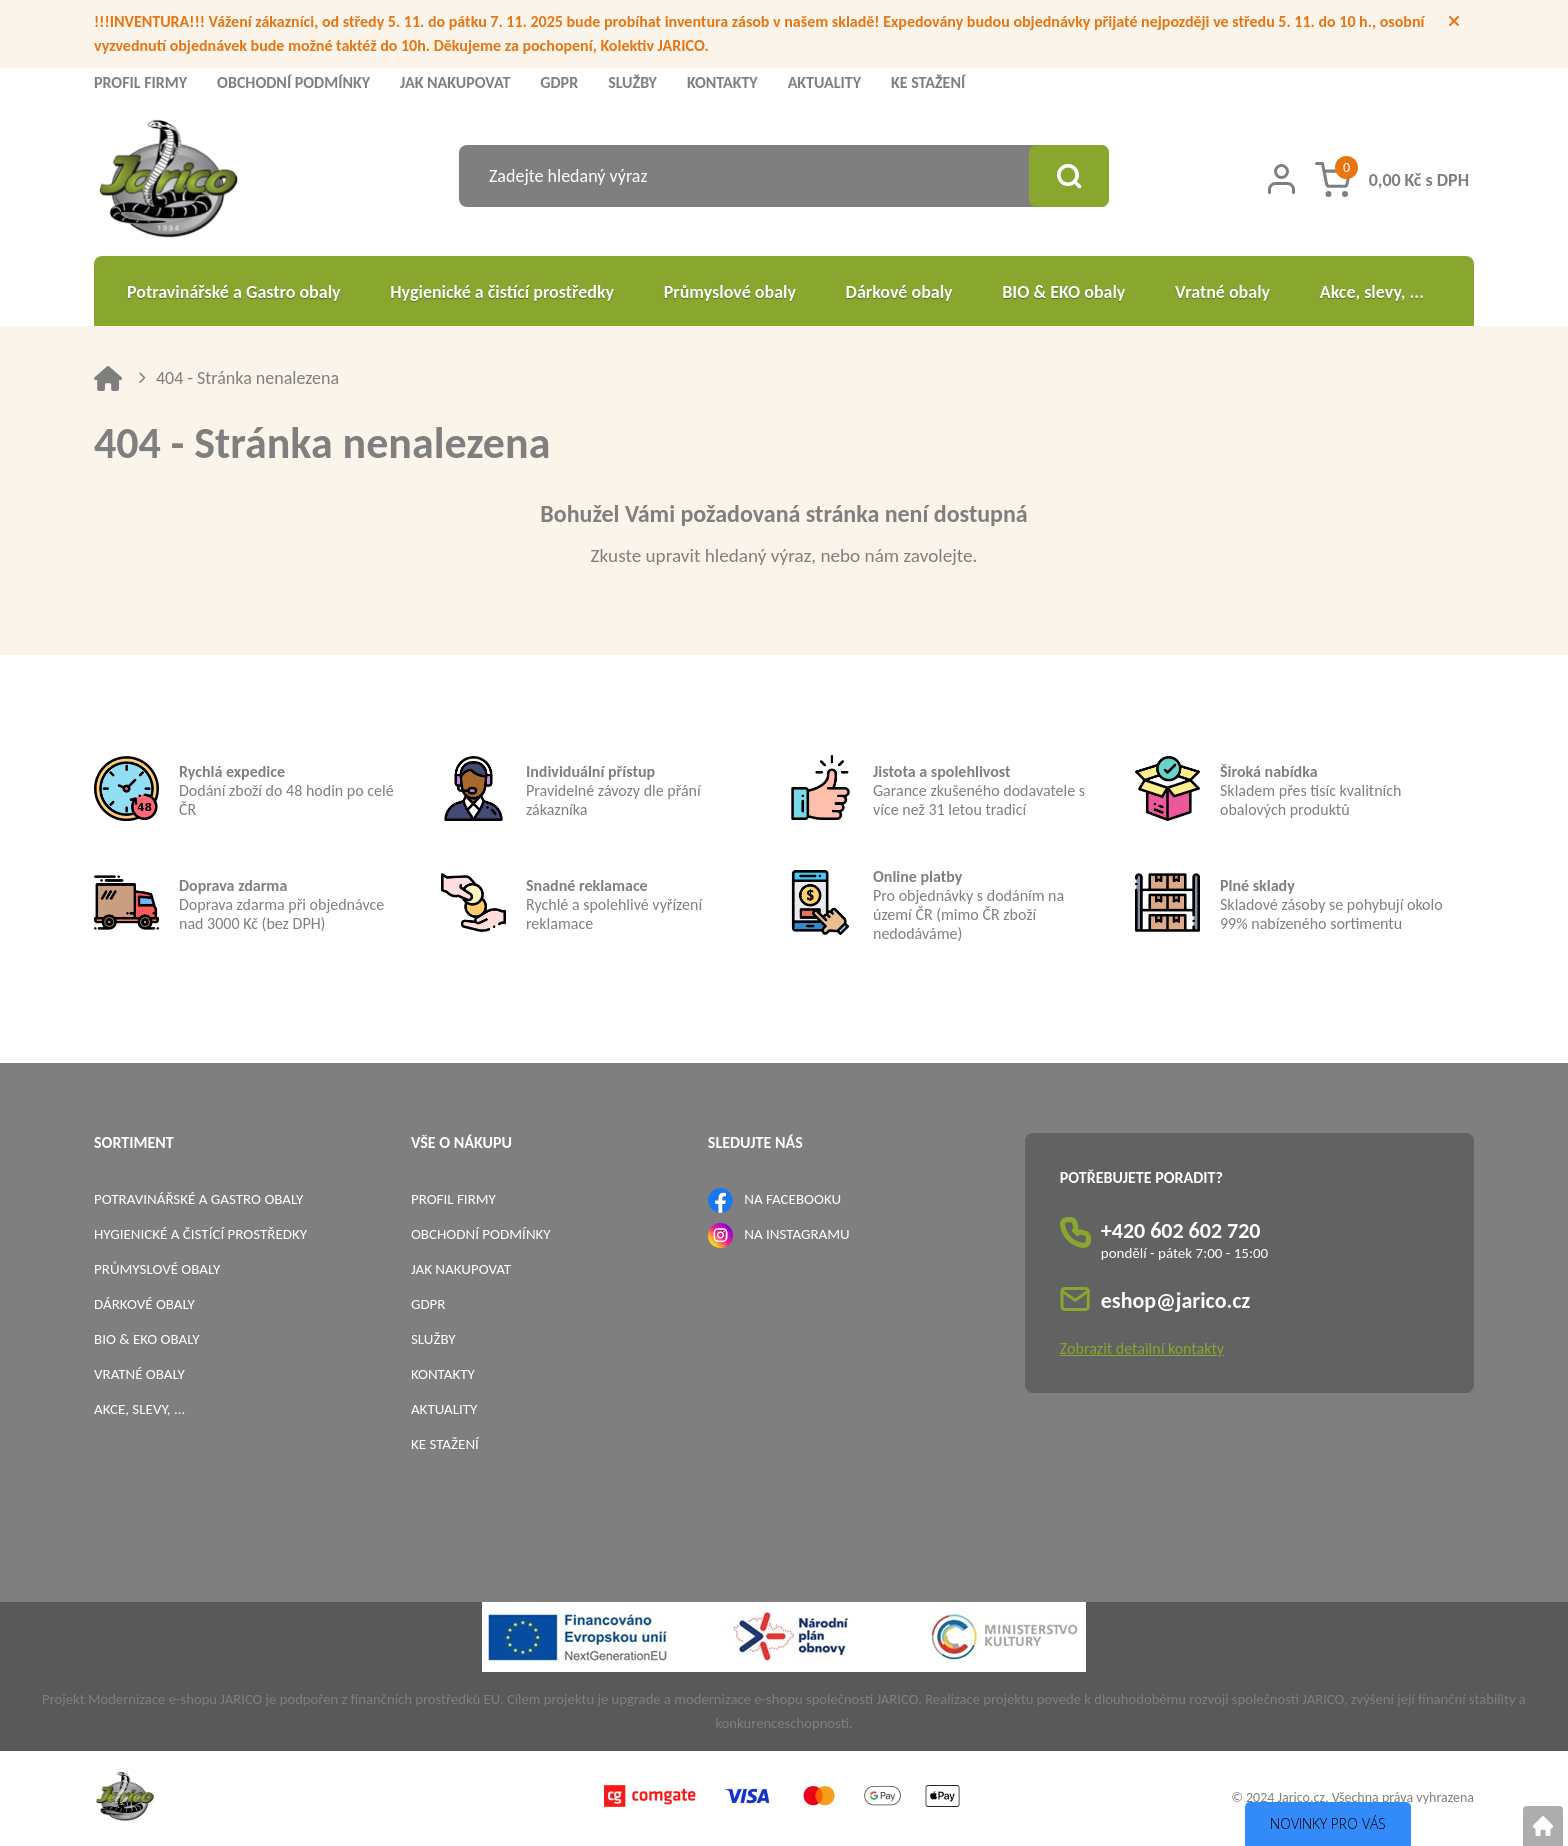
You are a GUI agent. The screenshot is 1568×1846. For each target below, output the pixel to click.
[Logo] (168, 181)
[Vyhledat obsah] (1069, 176)
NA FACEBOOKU (792, 1199)
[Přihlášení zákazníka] (1281, 179)
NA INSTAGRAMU (796, 1234)
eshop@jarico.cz (1176, 1300)
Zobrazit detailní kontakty (1142, 1348)
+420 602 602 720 (1181, 1230)
